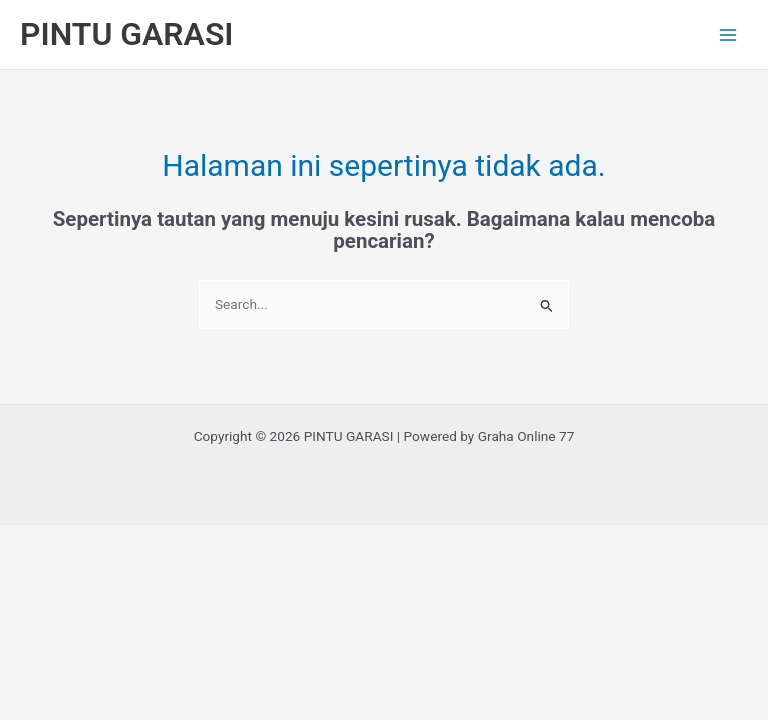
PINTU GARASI (127, 34)
